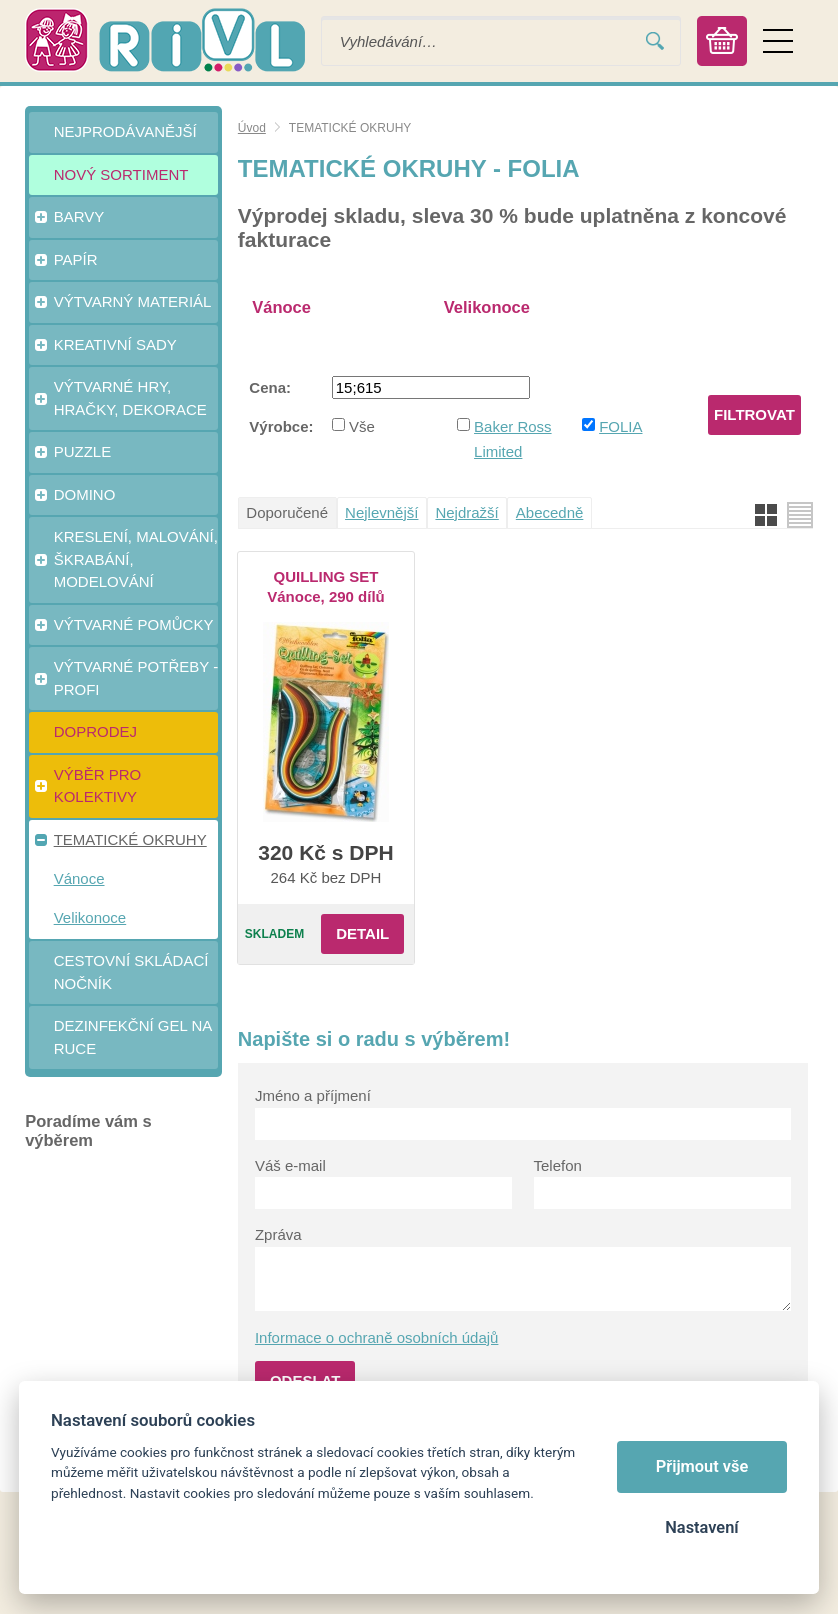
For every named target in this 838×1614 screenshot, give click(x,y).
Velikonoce (487, 307)
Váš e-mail (290, 1165)
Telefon (558, 1165)
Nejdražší (466, 512)
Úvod (252, 128)
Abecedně (550, 512)
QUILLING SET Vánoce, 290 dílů (326, 586)
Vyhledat (655, 41)
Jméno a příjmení (313, 1095)
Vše (362, 426)
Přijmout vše (702, 1466)
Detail (362, 933)
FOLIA (620, 426)
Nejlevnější (381, 512)
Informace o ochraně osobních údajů (377, 1337)
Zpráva (278, 1234)
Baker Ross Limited (513, 439)
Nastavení (701, 1527)
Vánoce (281, 307)
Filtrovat (754, 414)
